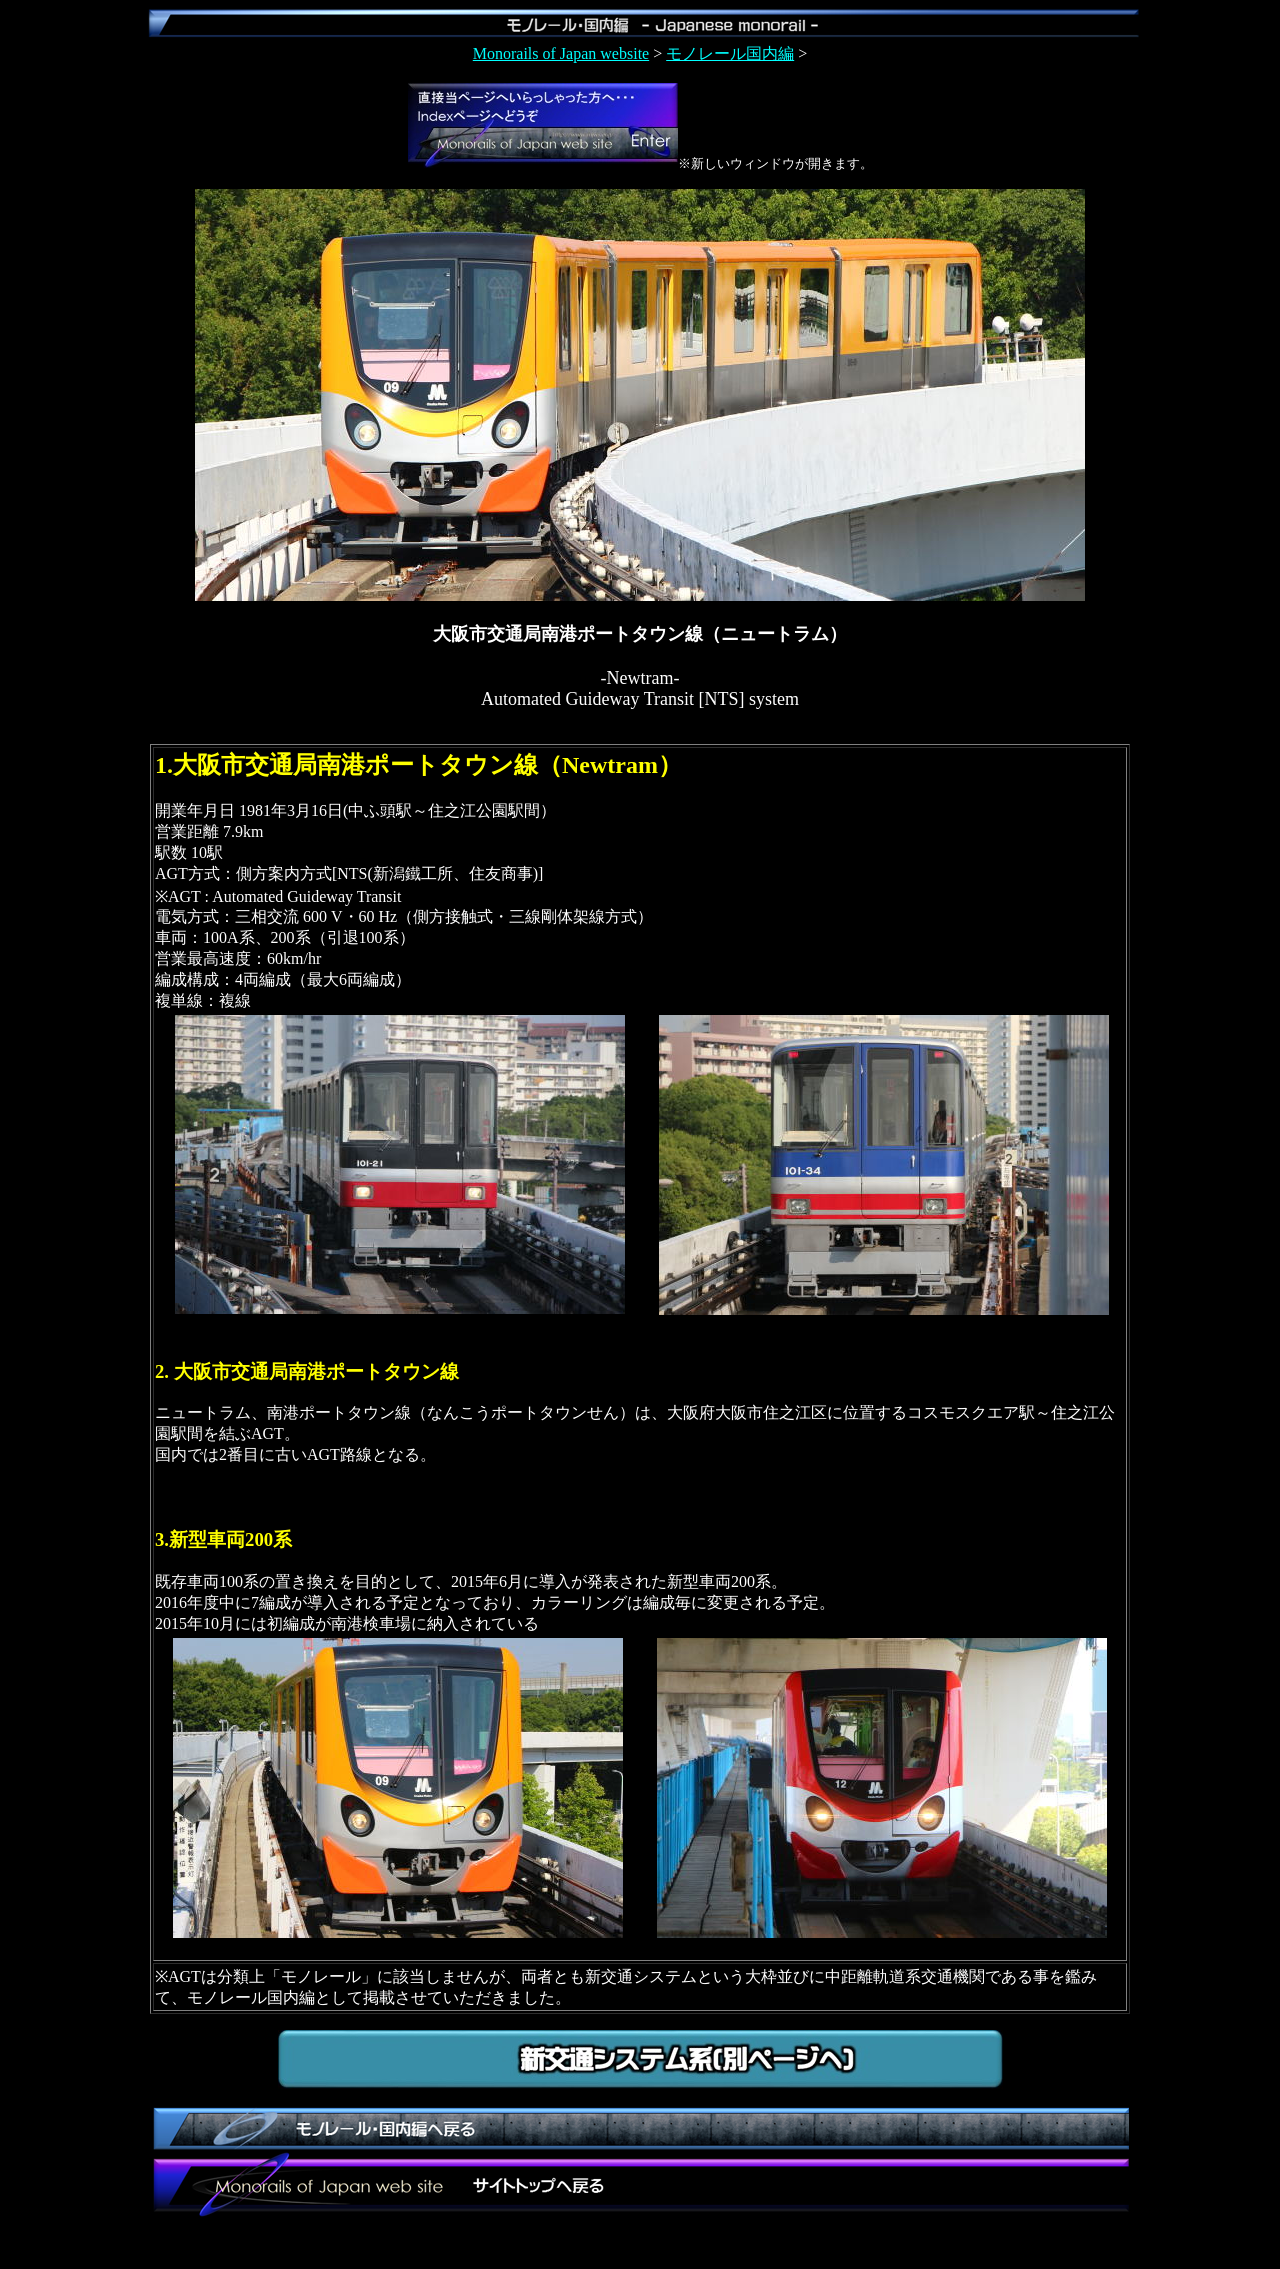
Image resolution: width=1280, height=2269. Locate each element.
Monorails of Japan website (561, 53)
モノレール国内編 (730, 53)
